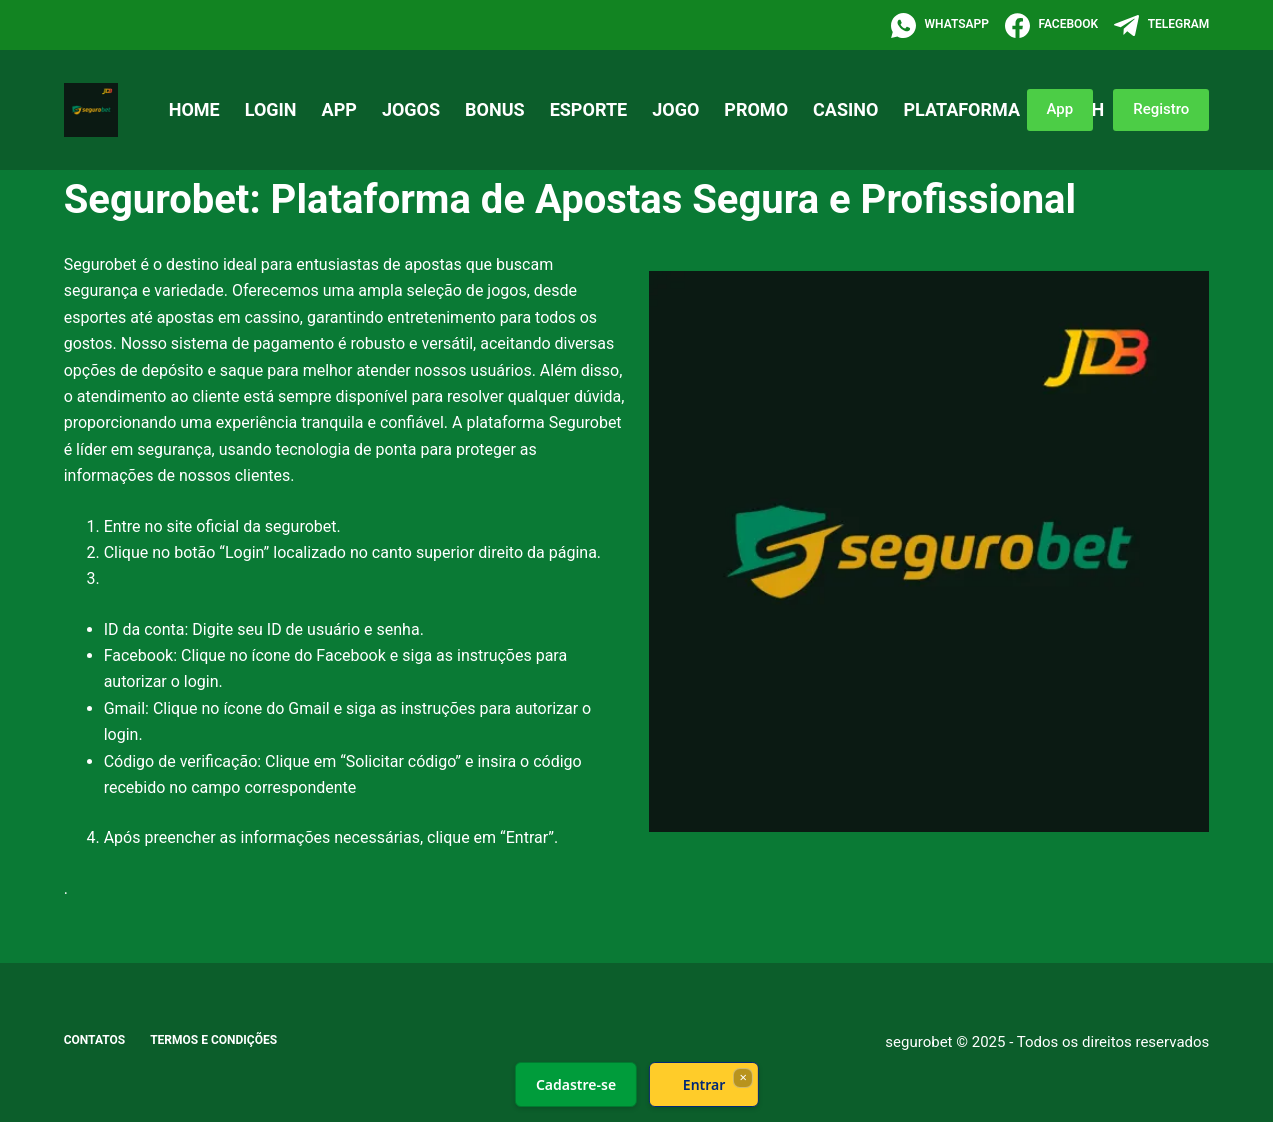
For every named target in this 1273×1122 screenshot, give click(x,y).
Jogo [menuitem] (675, 109)
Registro (1161, 109)
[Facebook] (1051, 25)
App (1060, 109)
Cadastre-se (575, 1084)
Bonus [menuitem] (495, 109)
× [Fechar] (742, 1077)
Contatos (95, 1040)
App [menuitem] (339, 109)
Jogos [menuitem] (411, 109)
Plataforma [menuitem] (961, 109)
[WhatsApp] (940, 25)
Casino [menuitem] (845, 109)
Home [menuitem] (194, 109)
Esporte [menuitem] (589, 109)
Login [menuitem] (271, 109)
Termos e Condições (213, 1040)
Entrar (703, 1084)
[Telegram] (1161, 25)
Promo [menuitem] (756, 109)
